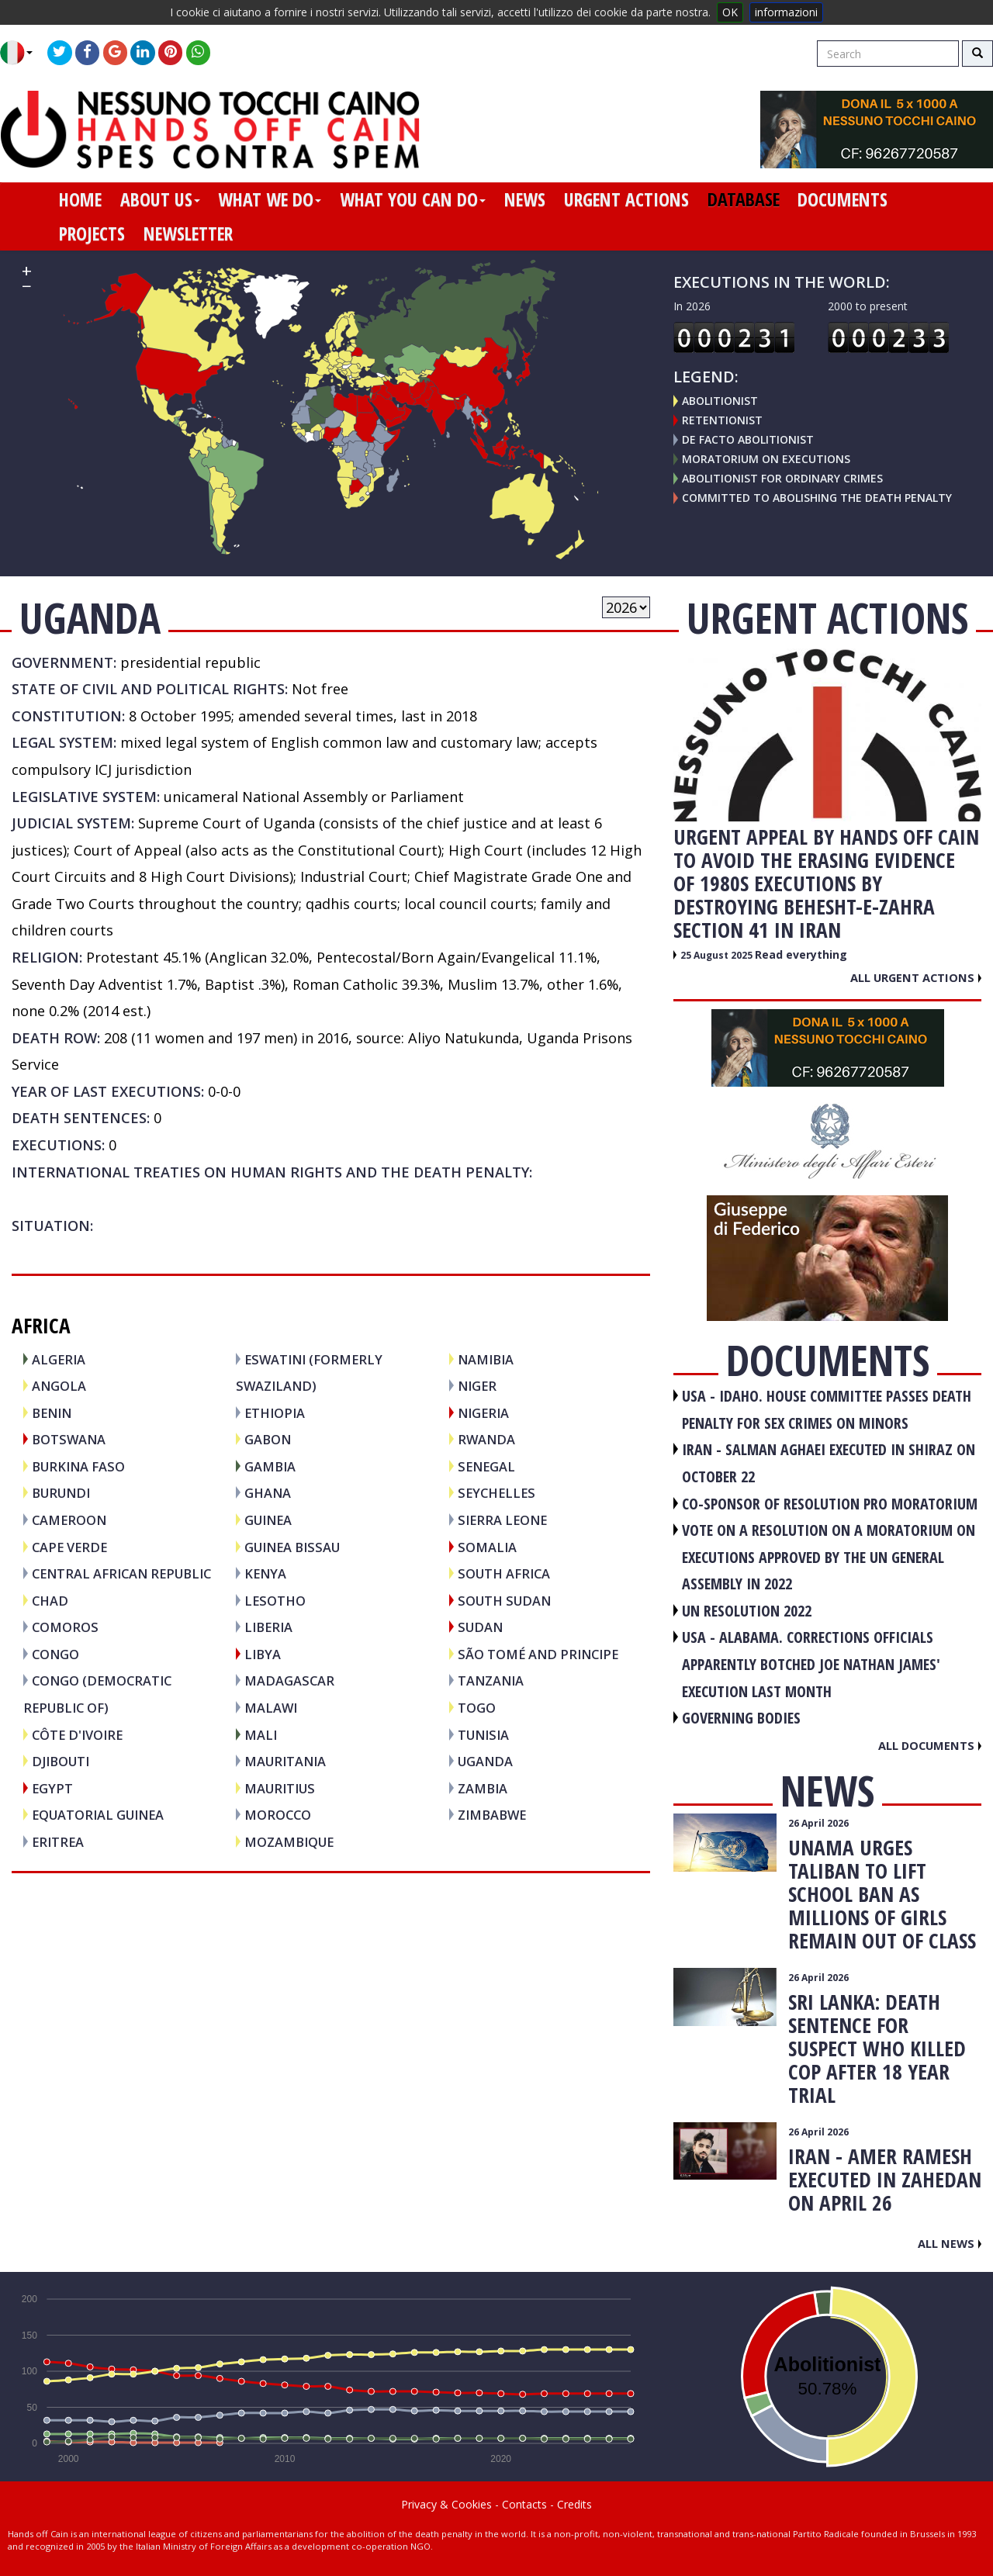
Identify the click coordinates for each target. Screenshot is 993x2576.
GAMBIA (270, 1466)
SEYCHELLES (496, 1493)
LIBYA (262, 1654)
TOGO (477, 1708)
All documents (929, 1745)
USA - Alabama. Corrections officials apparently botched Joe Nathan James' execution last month (811, 1664)
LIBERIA (268, 1627)
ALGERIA (58, 1359)
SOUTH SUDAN (504, 1601)
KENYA (265, 1573)
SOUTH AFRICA (504, 1573)
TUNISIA (483, 1735)
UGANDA (485, 1761)
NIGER (477, 1386)
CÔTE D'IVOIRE (77, 1735)
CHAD (50, 1601)
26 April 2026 (818, 1823)
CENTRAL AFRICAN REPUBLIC (121, 1573)
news (524, 199)
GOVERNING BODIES (741, 1717)
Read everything (801, 954)
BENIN (51, 1413)
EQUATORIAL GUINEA (98, 1815)
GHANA (267, 1493)
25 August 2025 (717, 955)
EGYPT (52, 1788)
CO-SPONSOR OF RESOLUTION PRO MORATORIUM (829, 1503)
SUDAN (480, 1627)
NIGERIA (483, 1413)
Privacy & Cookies (446, 2504)
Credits (574, 2504)
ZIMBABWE (492, 1815)
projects (92, 233)
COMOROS (65, 1627)
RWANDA (486, 1439)
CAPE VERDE (69, 1547)
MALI (260, 1735)
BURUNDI (61, 1493)
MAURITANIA (285, 1761)
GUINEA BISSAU (292, 1547)
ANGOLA (59, 1386)
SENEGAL (486, 1466)
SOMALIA (487, 1547)
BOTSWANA (69, 1439)
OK (730, 12)
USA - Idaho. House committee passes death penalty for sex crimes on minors (826, 1409)
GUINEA (268, 1520)
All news (949, 2243)
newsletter (188, 233)
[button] (22, 52)
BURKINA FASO (78, 1466)
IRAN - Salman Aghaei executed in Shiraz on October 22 (828, 1463)
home (80, 199)
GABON (267, 1439)
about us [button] (160, 199)
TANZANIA (491, 1680)
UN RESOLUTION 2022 (746, 1610)
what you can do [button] (413, 199)
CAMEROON (69, 1520)
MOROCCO (277, 1815)
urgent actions (626, 199)
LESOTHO (275, 1601)
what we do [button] (269, 199)
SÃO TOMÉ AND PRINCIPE (538, 1654)
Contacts (524, 2504)
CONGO (55, 1654)
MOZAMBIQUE (289, 1842)
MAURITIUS (279, 1788)
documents (842, 199)
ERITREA (58, 1842)
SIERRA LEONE (502, 1520)
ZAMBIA (482, 1788)
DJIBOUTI (60, 1761)
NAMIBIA (486, 1359)
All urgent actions (915, 977)
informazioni (786, 12)
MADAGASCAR (289, 1680)
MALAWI (270, 1708)
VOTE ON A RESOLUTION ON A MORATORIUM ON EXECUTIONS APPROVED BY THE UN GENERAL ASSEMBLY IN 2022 (828, 1557)
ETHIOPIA (274, 1413)
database (744, 199)
